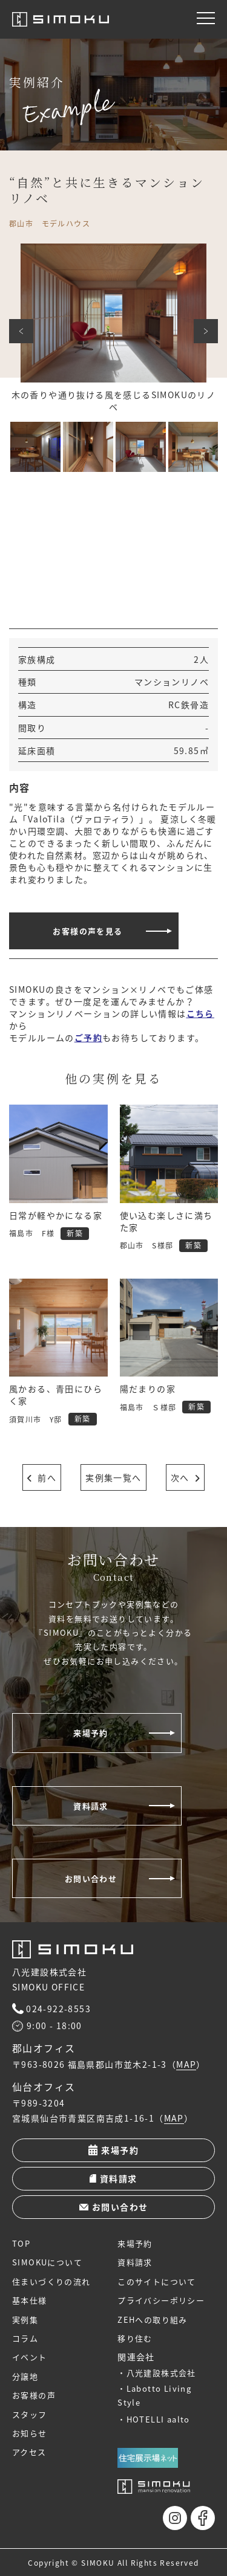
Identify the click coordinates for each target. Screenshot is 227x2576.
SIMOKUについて (47, 2262)
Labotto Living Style (154, 2395)
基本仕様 (29, 2300)
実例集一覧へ (113, 1477)
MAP (186, 2064)
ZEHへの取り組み (152, 2319)
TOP (21, 2243)
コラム (25, 2338)
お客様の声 (34, 2395)
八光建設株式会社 (161, 2372)
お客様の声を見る (87, 931)
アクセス (29, 2452)
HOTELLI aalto (158, 2419)
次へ (206, 331)
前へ (21, 331)
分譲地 (25, 2376)
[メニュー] (206, 18)
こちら (200, 1013)
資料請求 (90, 1806)
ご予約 (88, 1037)
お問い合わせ (91, 1878)
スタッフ (29, 2414)
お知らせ (29, 2433)
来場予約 (90, 1732)
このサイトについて (156, 2281)
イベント (29, 2357)
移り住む (135, 2338)
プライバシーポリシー (161, 2300)
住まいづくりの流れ (51, 2281)
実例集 (25, 2319)
